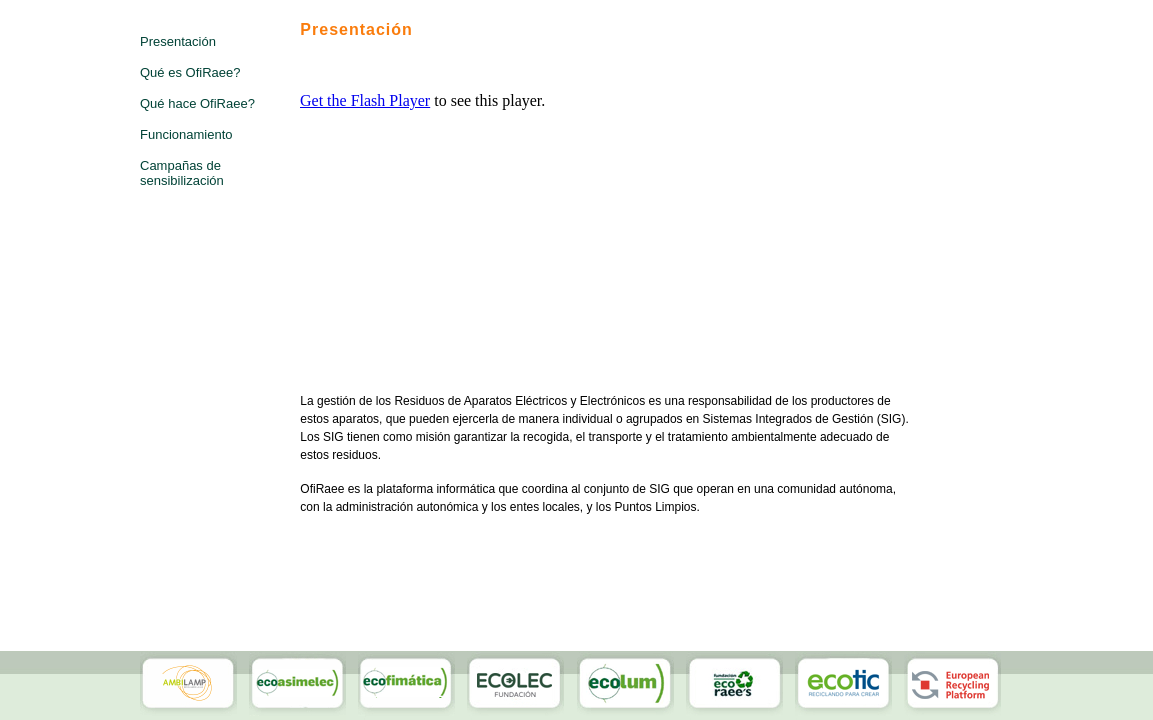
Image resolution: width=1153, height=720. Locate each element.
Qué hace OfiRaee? (197, 103)
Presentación (178, 41)
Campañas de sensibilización (182, 173)
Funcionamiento (186, 134)
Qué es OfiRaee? (190, 72)
